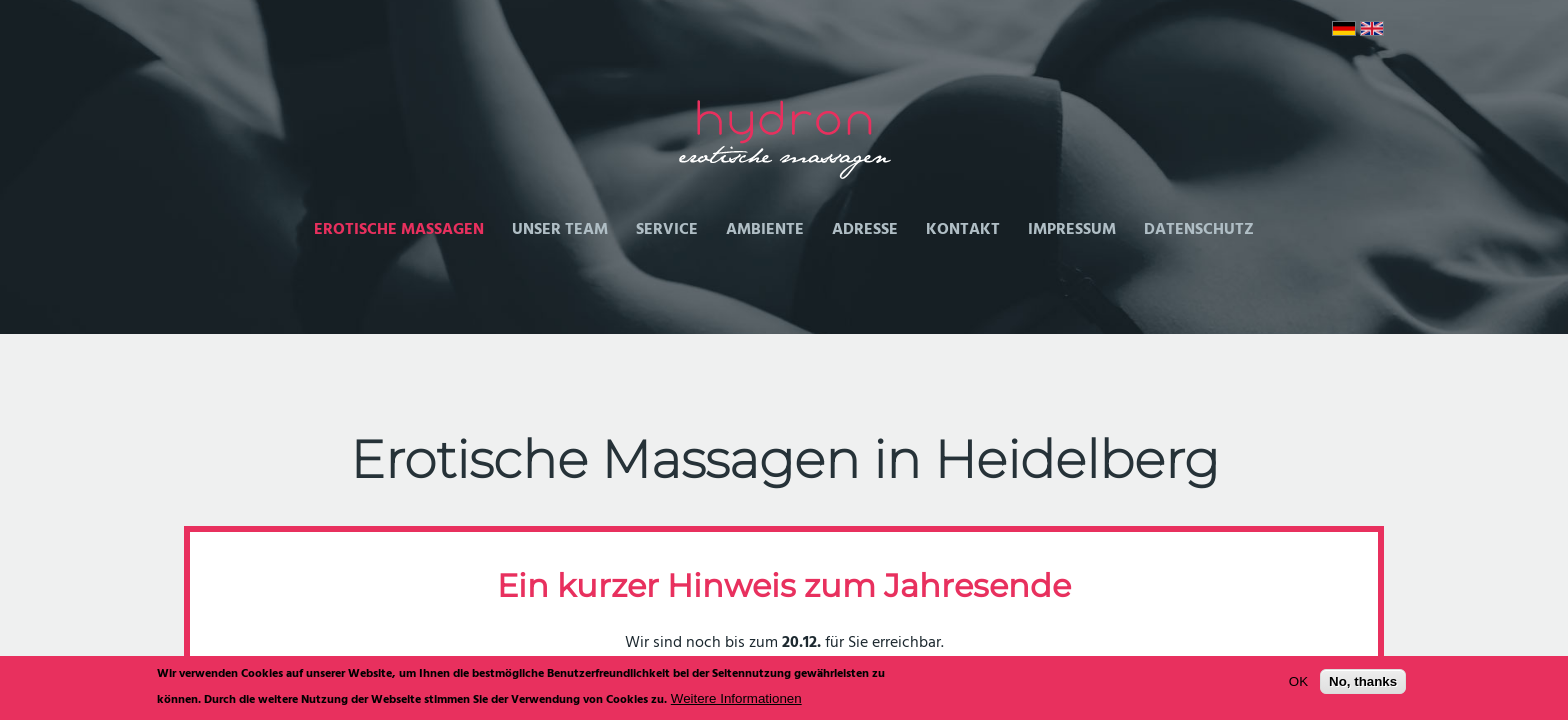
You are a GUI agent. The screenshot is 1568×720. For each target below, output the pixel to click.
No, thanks (1363, 685)
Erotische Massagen (399, 230)
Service (667, 230)
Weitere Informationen (736, 701)
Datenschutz (1199, 230)
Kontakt (963, 230)
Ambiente (765, 230)
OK (1298, 685)
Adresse (865, 230)
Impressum (1072, 230)
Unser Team (560, 230)
